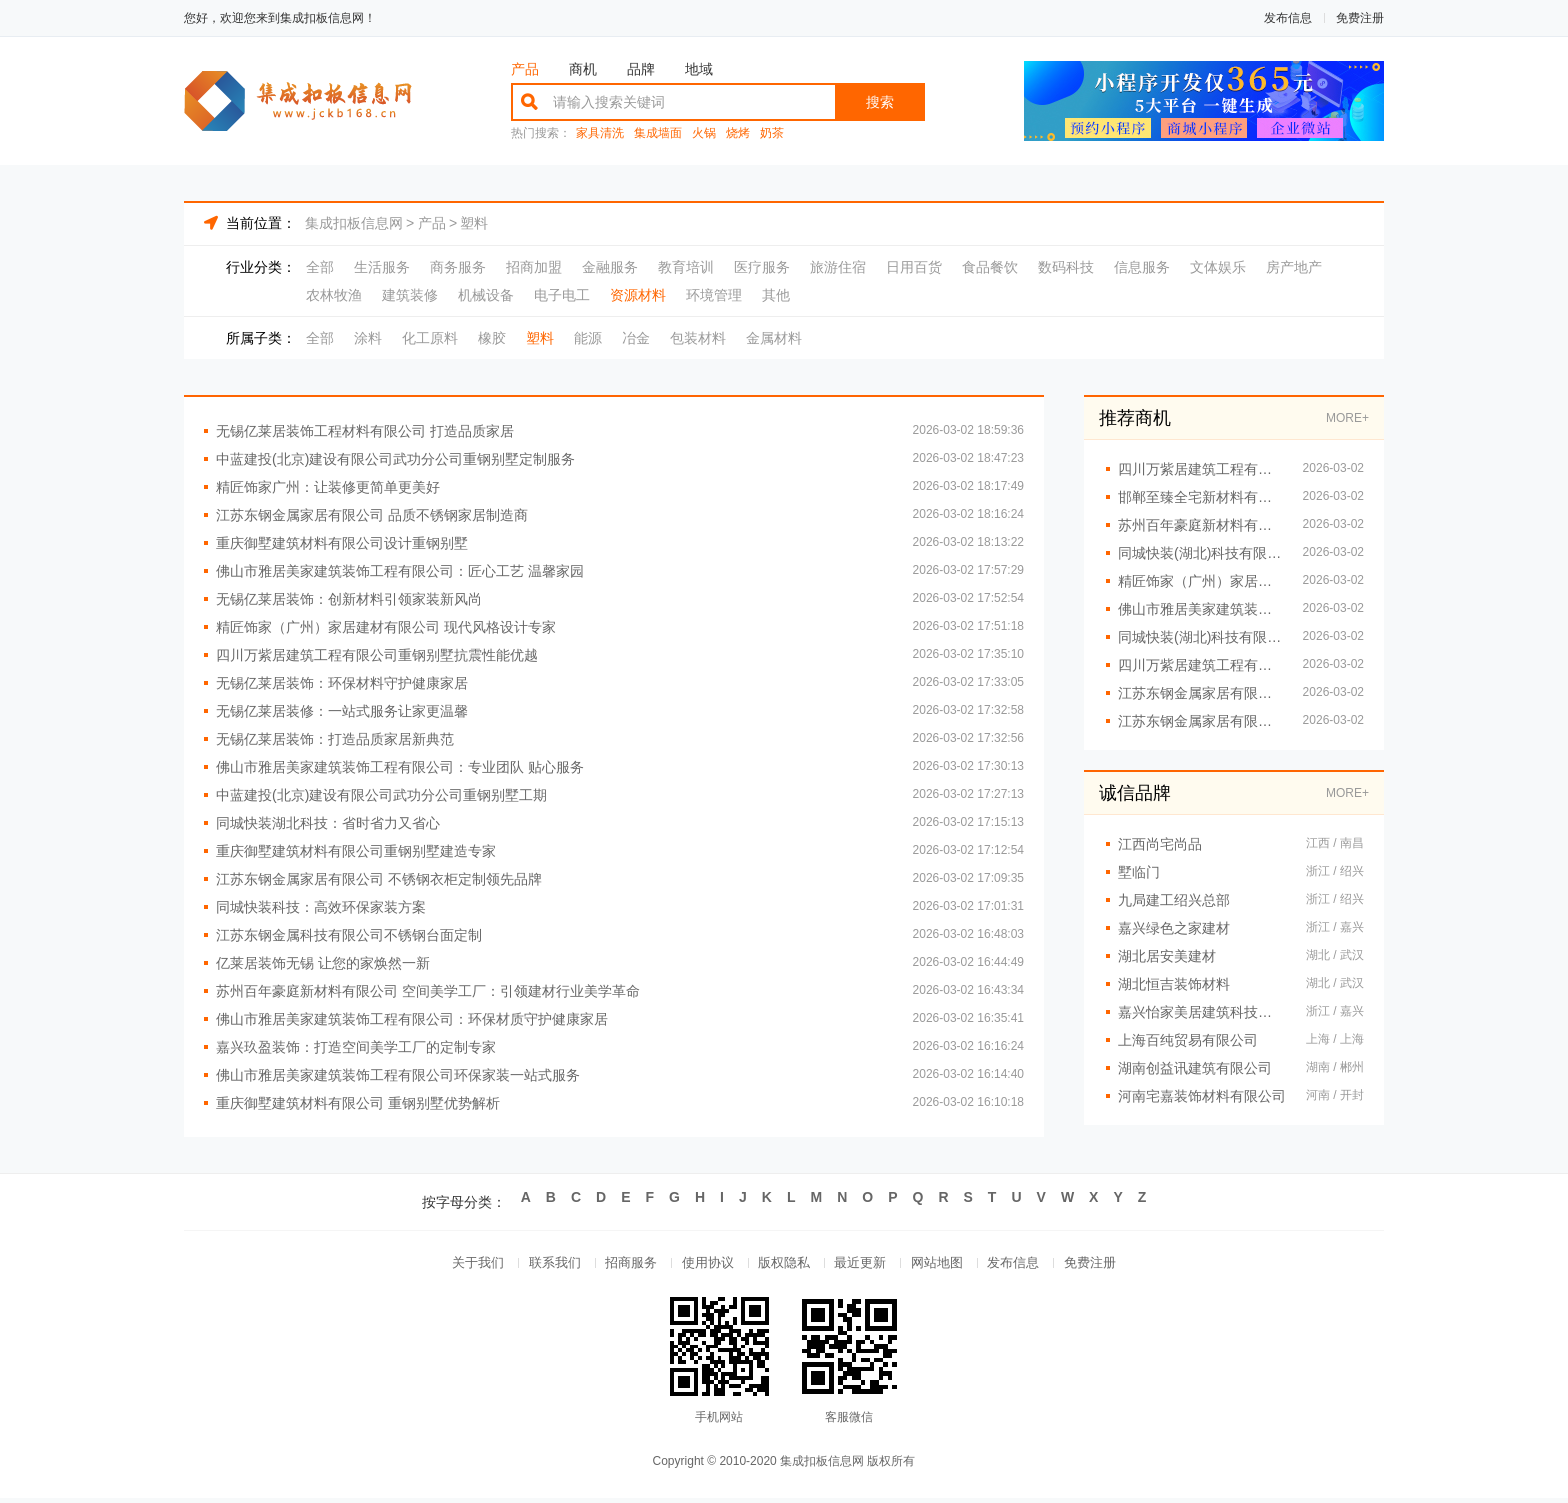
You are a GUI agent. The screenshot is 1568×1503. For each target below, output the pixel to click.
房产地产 (1294, 267)
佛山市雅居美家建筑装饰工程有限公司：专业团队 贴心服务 (400, 767)
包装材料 (698, 338)
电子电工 (562, 295)
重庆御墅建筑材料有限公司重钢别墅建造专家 (356, 851)
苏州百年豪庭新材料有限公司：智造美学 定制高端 (1200, 525)
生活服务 (382, 267)
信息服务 (1142, 267)
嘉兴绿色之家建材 (1174, 928)
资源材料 (638, 295)
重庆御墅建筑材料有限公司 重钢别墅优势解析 (358, 1103)
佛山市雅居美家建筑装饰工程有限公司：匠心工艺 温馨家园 (400, 571)
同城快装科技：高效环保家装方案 (321, 907)
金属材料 (774, 338)
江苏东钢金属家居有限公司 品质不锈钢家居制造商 (372, 515)
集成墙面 (658, 133)
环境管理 (714, 295)
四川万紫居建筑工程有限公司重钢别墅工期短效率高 (1200, 665)
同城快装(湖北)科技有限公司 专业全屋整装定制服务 (1200, 553)
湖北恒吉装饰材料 (1174, 984)
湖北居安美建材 (1167, 956)
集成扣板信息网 (354, 223)
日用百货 (914, 267)
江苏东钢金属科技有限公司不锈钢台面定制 (349, 935)
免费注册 (1360, 18)
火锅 (704, 133)
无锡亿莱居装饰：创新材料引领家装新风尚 (349, 599)
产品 (525, 69)
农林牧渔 (334, 295)
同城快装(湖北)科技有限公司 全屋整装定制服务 (1200, 637)
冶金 (636, 338)
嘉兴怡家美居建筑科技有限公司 (1202, 1012)
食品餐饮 (990, 267)
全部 (320, 267)
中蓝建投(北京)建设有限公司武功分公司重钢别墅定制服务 (395, 459)
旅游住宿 (838, 267)
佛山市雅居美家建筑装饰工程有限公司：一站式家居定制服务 (1200, 609)
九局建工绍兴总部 (1174, 900)
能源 (588, 338)
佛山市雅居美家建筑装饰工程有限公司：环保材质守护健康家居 (412, 1019)
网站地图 (948, 1265)
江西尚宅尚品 (1160, 844)
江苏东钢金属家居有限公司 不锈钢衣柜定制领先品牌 (379, 879)
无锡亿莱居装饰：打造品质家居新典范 (335, 739)
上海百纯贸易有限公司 (1188, 1040)
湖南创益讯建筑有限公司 (1195, 1068)
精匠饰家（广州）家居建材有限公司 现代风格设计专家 (386, 627)
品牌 (641, 69)
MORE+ (1347, 418)
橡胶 (492, 338)
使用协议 (702, 1265)
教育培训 (686, 267)
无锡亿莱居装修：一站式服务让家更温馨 (342, 711)
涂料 (368, 338)
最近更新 (866, 1265)
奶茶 (772, 133)
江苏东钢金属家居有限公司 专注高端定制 (1200, 693)
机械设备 (486, 295)
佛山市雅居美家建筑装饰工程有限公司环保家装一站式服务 (398, 1075)
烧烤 (738, 133)
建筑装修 (410, 295)
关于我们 (456, 1265)
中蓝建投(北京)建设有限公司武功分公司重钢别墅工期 (381, 795)
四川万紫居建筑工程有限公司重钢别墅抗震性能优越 (377, 655)
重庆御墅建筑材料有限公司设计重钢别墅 (342, 543)
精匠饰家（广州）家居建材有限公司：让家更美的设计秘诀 (1200, 581)
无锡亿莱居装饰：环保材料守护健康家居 (342, 683)
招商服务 (620, 1265)
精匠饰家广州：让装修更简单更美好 (328, 487)
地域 (699, 69)
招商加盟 (534, 267)
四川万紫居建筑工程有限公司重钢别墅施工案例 (1200, 469)
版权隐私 (784, 1265)
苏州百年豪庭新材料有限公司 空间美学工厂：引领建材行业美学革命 (428, 991)
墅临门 (1139, 872)
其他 (776, 295)
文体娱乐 (1218, 267)
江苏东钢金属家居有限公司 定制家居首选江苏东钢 (1200, 721)
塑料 (474, 223)
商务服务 (458, 267)
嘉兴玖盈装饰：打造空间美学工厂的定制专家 (356, 1047)
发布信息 (1288, 18)
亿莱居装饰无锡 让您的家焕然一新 (323, 963)
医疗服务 (762, 267)
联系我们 (538, 1265)
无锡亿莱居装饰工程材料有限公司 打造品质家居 (365, 431)
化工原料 (430, 338)
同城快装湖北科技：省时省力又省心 (328, 823)
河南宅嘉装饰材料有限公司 (1202, 1096)
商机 (583, 69)
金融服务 (610, 267)
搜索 (880, 102)
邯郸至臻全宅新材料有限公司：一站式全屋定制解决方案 (1200, 497)
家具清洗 (600, 133)
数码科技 (1066, 267)
